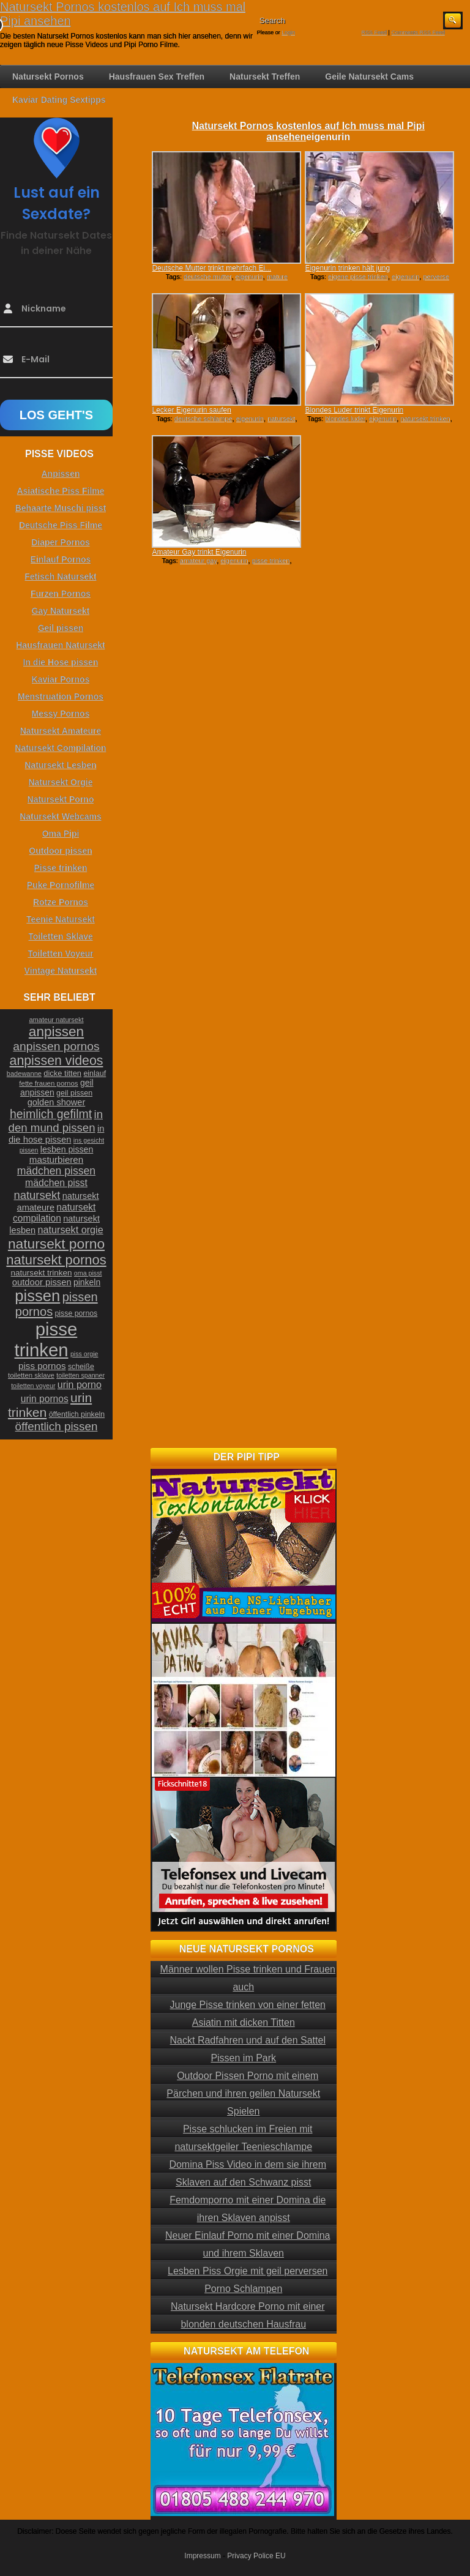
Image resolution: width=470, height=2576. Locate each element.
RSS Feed (374, 32)
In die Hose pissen (61, 662)
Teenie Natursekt (60, 919)
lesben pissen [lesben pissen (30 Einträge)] (66, 1149)
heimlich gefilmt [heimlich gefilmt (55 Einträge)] (51, 1114)
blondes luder (345, 418)
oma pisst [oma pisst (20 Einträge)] (88, 1273)
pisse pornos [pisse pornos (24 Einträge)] (76, 1313)
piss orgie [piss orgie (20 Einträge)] (84, 1353)
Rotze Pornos (60, 902)
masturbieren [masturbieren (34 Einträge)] (56, 1159)
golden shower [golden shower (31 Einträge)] (57, 1102)
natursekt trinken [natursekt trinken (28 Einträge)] (41, 1272)
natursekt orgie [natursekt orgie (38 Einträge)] (70, 1229)
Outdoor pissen (60, 851)
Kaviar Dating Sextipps (59, 100)
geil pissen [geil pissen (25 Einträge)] (74, 1093)
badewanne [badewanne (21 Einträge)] (24, 1073)
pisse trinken (271, 560)
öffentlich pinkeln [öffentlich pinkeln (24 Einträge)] (77, 1414)
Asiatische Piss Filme (60, 491)
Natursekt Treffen (264, 76)
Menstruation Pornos (60, 696)
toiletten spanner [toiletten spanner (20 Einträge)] (80, 1375)
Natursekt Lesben (60, 765)
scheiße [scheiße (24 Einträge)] (81, 1366)
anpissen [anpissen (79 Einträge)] (56, 1031)
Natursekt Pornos (48, 76)
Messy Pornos (61, 714)
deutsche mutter (207, 276)
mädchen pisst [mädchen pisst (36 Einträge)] (56, 1183)
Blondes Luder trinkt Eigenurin (354, 410)
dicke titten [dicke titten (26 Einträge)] (62, 1073)
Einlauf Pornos (61, 559)
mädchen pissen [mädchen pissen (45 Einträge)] (56, 1171)
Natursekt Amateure (61, 731)
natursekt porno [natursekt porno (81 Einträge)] (56, 1244)
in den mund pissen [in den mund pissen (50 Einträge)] (56, 1121)
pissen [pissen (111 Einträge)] (37, 1295)
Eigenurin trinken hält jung (347, 268)
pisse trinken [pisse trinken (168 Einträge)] (46, 1339)
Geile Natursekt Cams (369, 76)
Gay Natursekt (61, 611)
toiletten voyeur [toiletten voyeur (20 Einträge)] (33, 1385)
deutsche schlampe (203, 418)
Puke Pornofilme (60, 885)
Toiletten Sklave (60, 936)
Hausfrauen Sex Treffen (156, 76)
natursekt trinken (425, 418)
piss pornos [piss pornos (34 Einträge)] (42, 1366)
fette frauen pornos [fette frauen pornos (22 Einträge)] (48, 1083)
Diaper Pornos (60, 542)
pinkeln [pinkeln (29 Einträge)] (86, 1282)
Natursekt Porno (61, 799)
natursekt (281, 418)
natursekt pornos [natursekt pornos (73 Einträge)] (56, 1259)
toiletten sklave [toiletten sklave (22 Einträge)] (31, 1375)
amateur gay (198, 560)
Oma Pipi (61, 833)
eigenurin (249, 276)
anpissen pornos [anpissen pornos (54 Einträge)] (56, 1046)
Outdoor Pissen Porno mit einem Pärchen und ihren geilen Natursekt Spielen (243, 2093)
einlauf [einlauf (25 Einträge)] (94, 1073)
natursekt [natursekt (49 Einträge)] (36, 1195)
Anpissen (60, 474)
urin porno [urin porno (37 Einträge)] (80, 1384)
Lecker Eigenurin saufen (191, 410)
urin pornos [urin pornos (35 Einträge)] (45, 1399)
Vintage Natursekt (60, 971)
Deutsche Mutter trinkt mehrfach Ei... (211, 268)
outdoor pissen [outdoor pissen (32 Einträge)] (42, 1282)
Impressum (202, 2556)
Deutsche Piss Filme (60, 525)
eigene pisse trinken (358, 276)
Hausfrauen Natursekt (60, 645)
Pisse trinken (60, 868)
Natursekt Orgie (60, 782)
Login (288, 32)
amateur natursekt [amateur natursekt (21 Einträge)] (56, 1019)
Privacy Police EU (256, 2556)
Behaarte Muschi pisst (60, 508)
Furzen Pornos (61, 594)
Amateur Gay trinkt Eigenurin (199, 552)
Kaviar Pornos (61, 679)
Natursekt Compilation (60, 748)
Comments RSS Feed (418, 32)
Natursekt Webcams (61, 816)
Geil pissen (61, 628)
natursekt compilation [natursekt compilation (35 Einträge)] (54, 1212)
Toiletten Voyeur (61, 953)
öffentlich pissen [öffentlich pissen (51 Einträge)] (56, 1426)
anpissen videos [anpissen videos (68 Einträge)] (56, 1060)
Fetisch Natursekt (60, 576)
